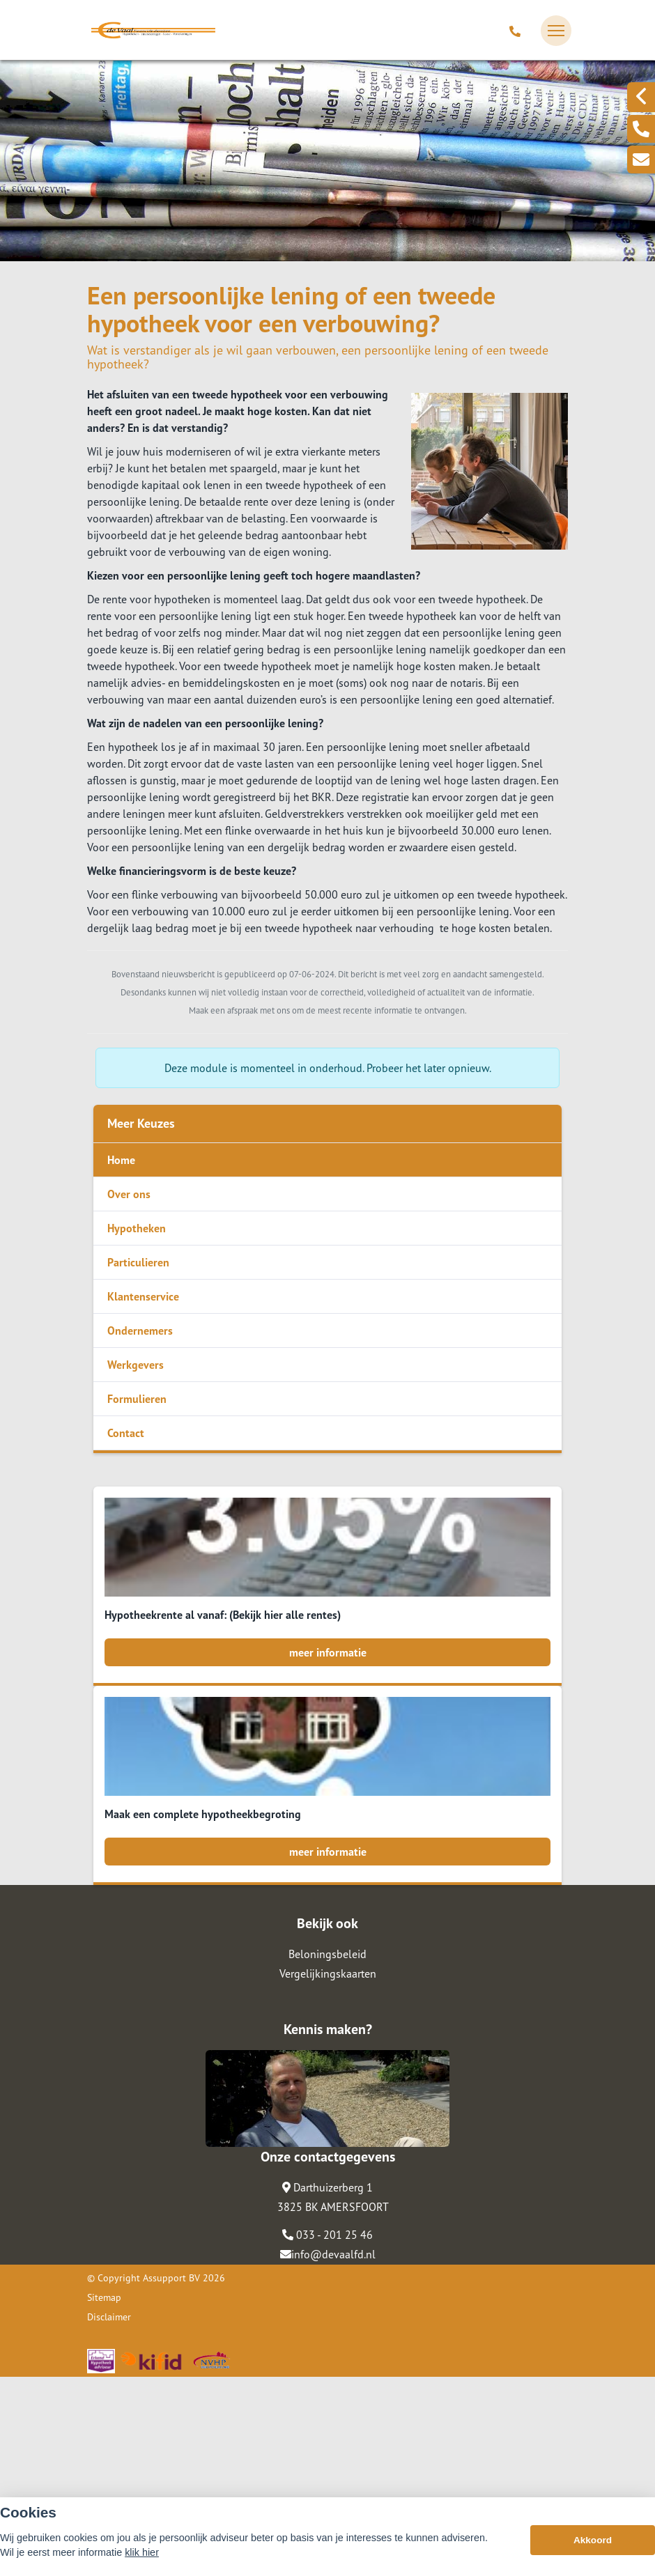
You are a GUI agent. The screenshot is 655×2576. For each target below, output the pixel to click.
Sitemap (104, 2496)
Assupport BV (171, 2477)
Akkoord (592, 2555)
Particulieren (138, 1262)
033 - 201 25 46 (327, 2434)
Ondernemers (140, 1330)
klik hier (142, 2567)
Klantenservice (143, 1296)
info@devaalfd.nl (328, 2453)
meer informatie (328, 1652)
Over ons (129, 1194)
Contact (125, 1433)
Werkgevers (135, 1365)
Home (121, 1160)
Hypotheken (136, 1228)
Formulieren (137, 1399)
